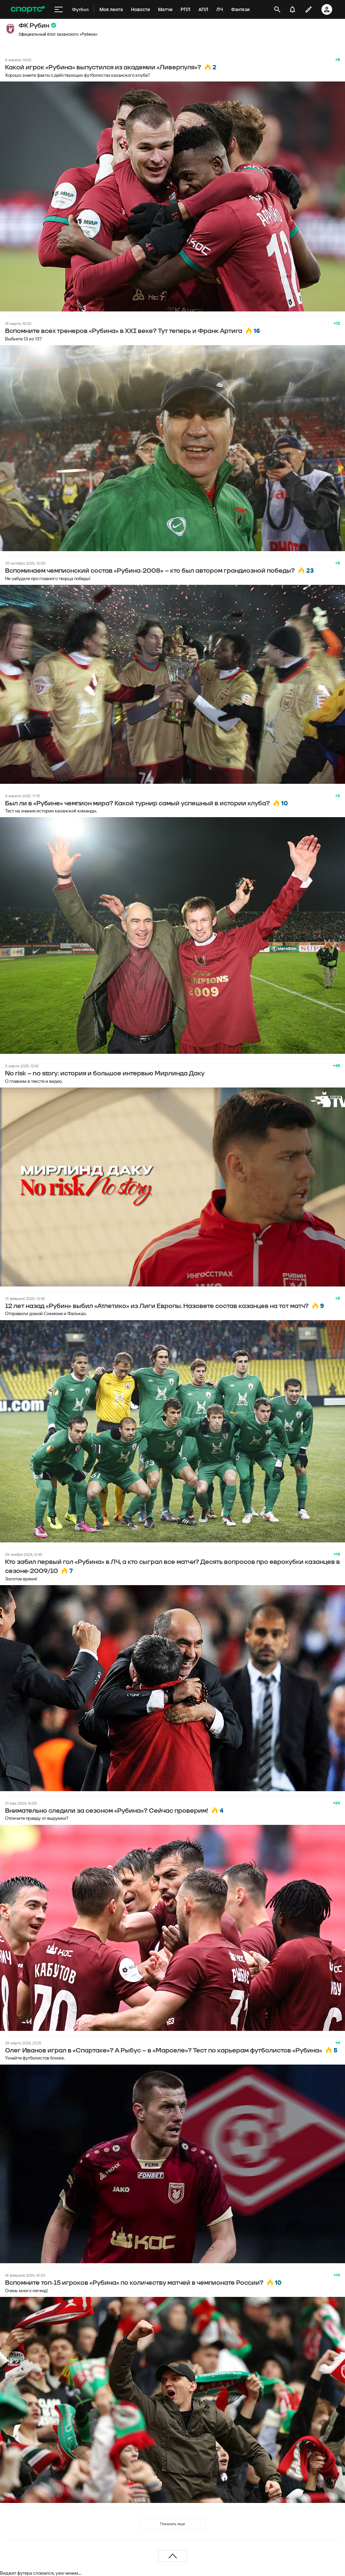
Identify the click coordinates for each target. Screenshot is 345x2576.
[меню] (59, 9)
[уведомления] (292, 9)
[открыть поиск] (277, 9)
